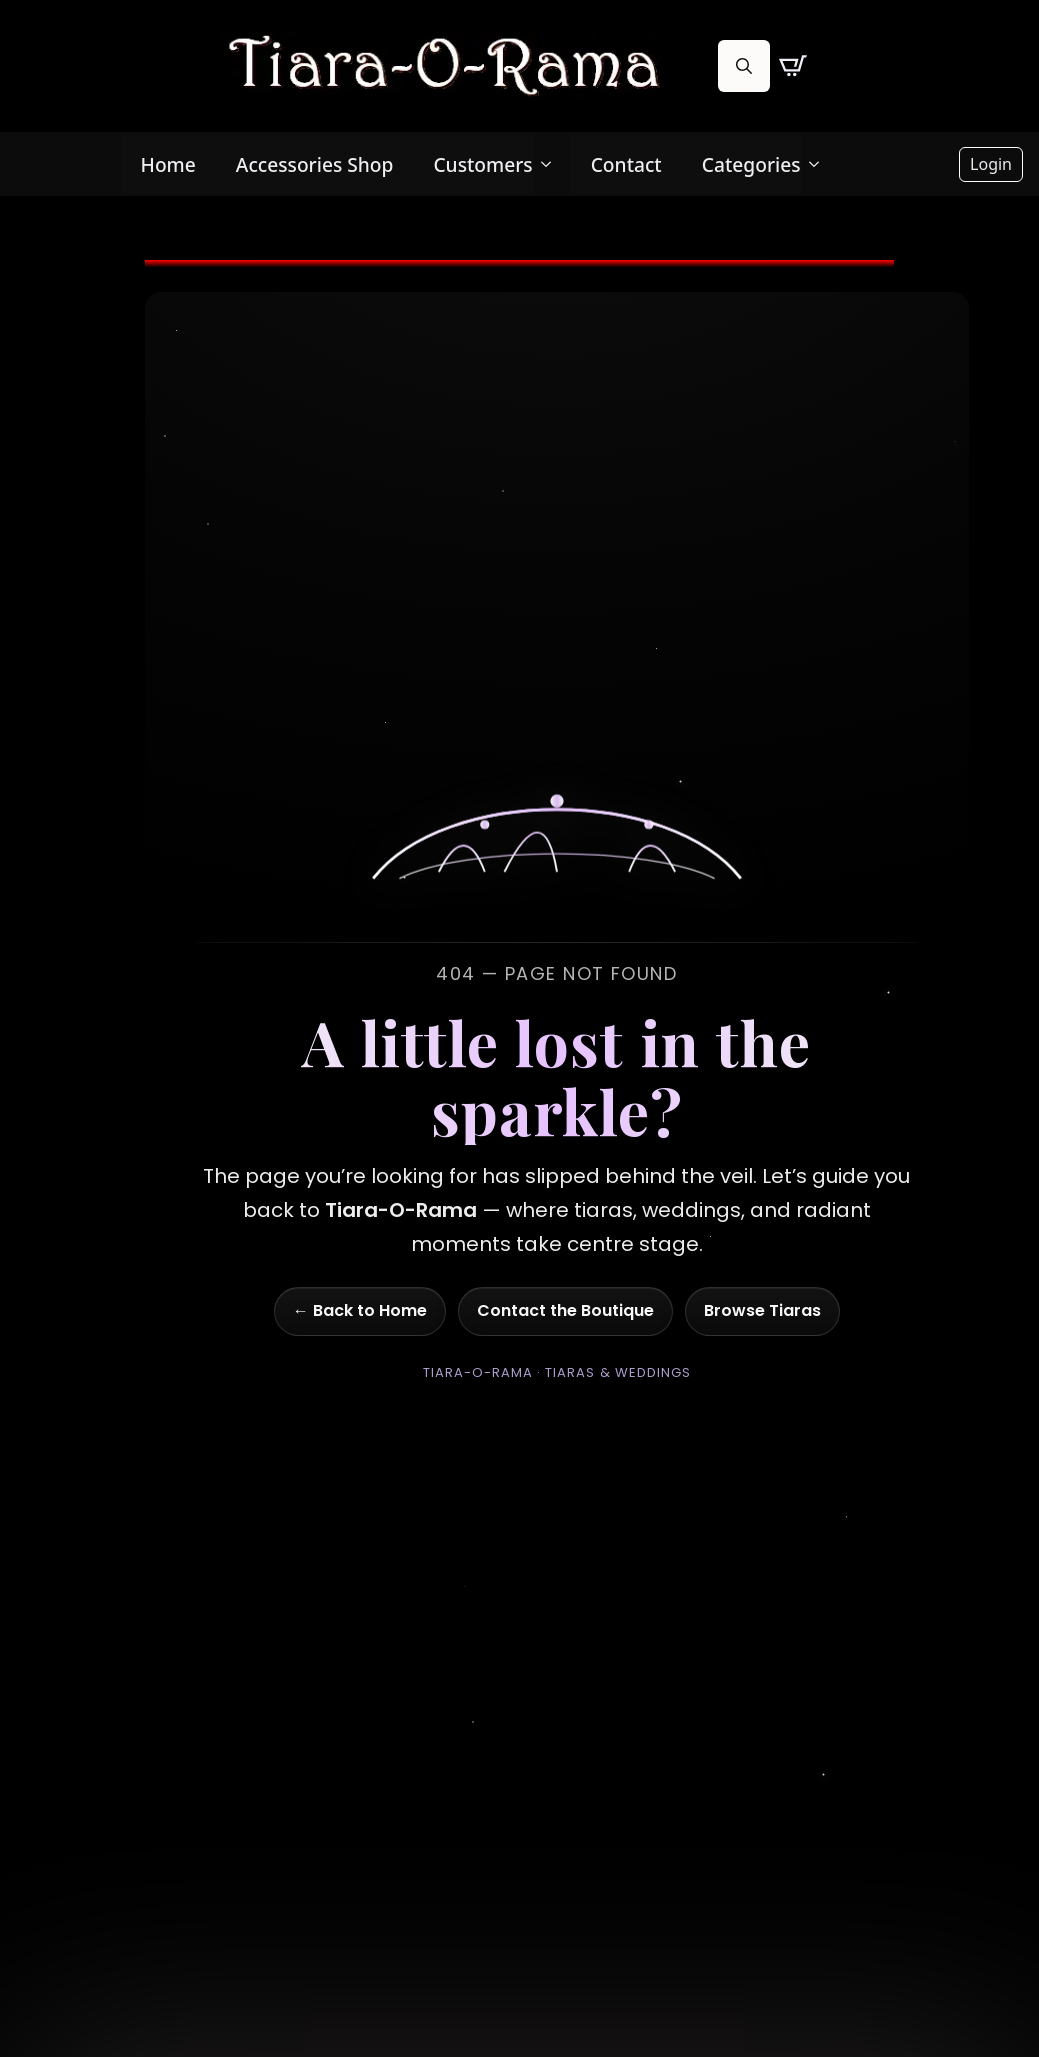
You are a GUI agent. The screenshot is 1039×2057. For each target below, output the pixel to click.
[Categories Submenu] (820, 164)
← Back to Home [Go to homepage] (360, 1310)
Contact (626, 164)
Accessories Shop (315, 164)
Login (991, 164)
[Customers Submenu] (552, 164)
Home (168, 164)
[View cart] (793, 66)
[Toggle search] (744, 66)
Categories (751, 164)
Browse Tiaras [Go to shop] (762, 1310)
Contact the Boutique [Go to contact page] (565, 1310)
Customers (482, 164)
